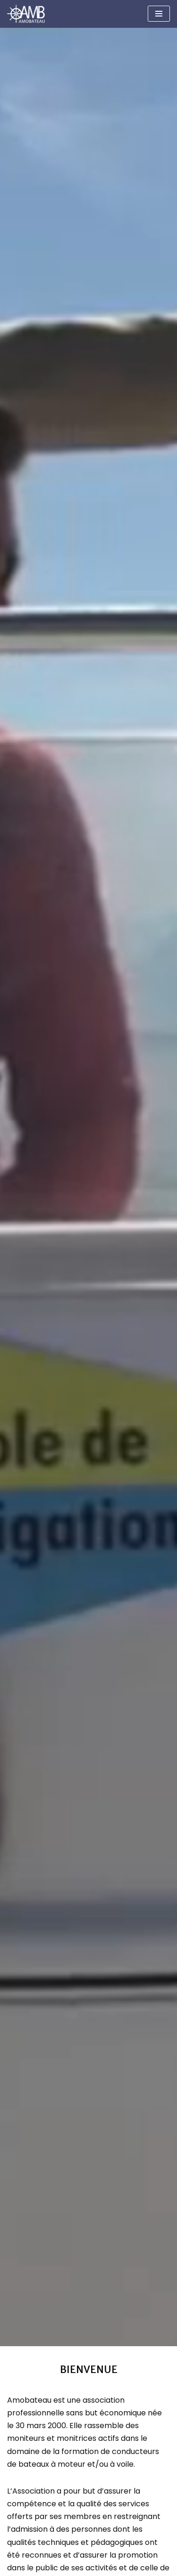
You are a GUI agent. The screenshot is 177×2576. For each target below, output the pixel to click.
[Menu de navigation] (159, 14)
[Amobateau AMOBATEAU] (28, 14)
